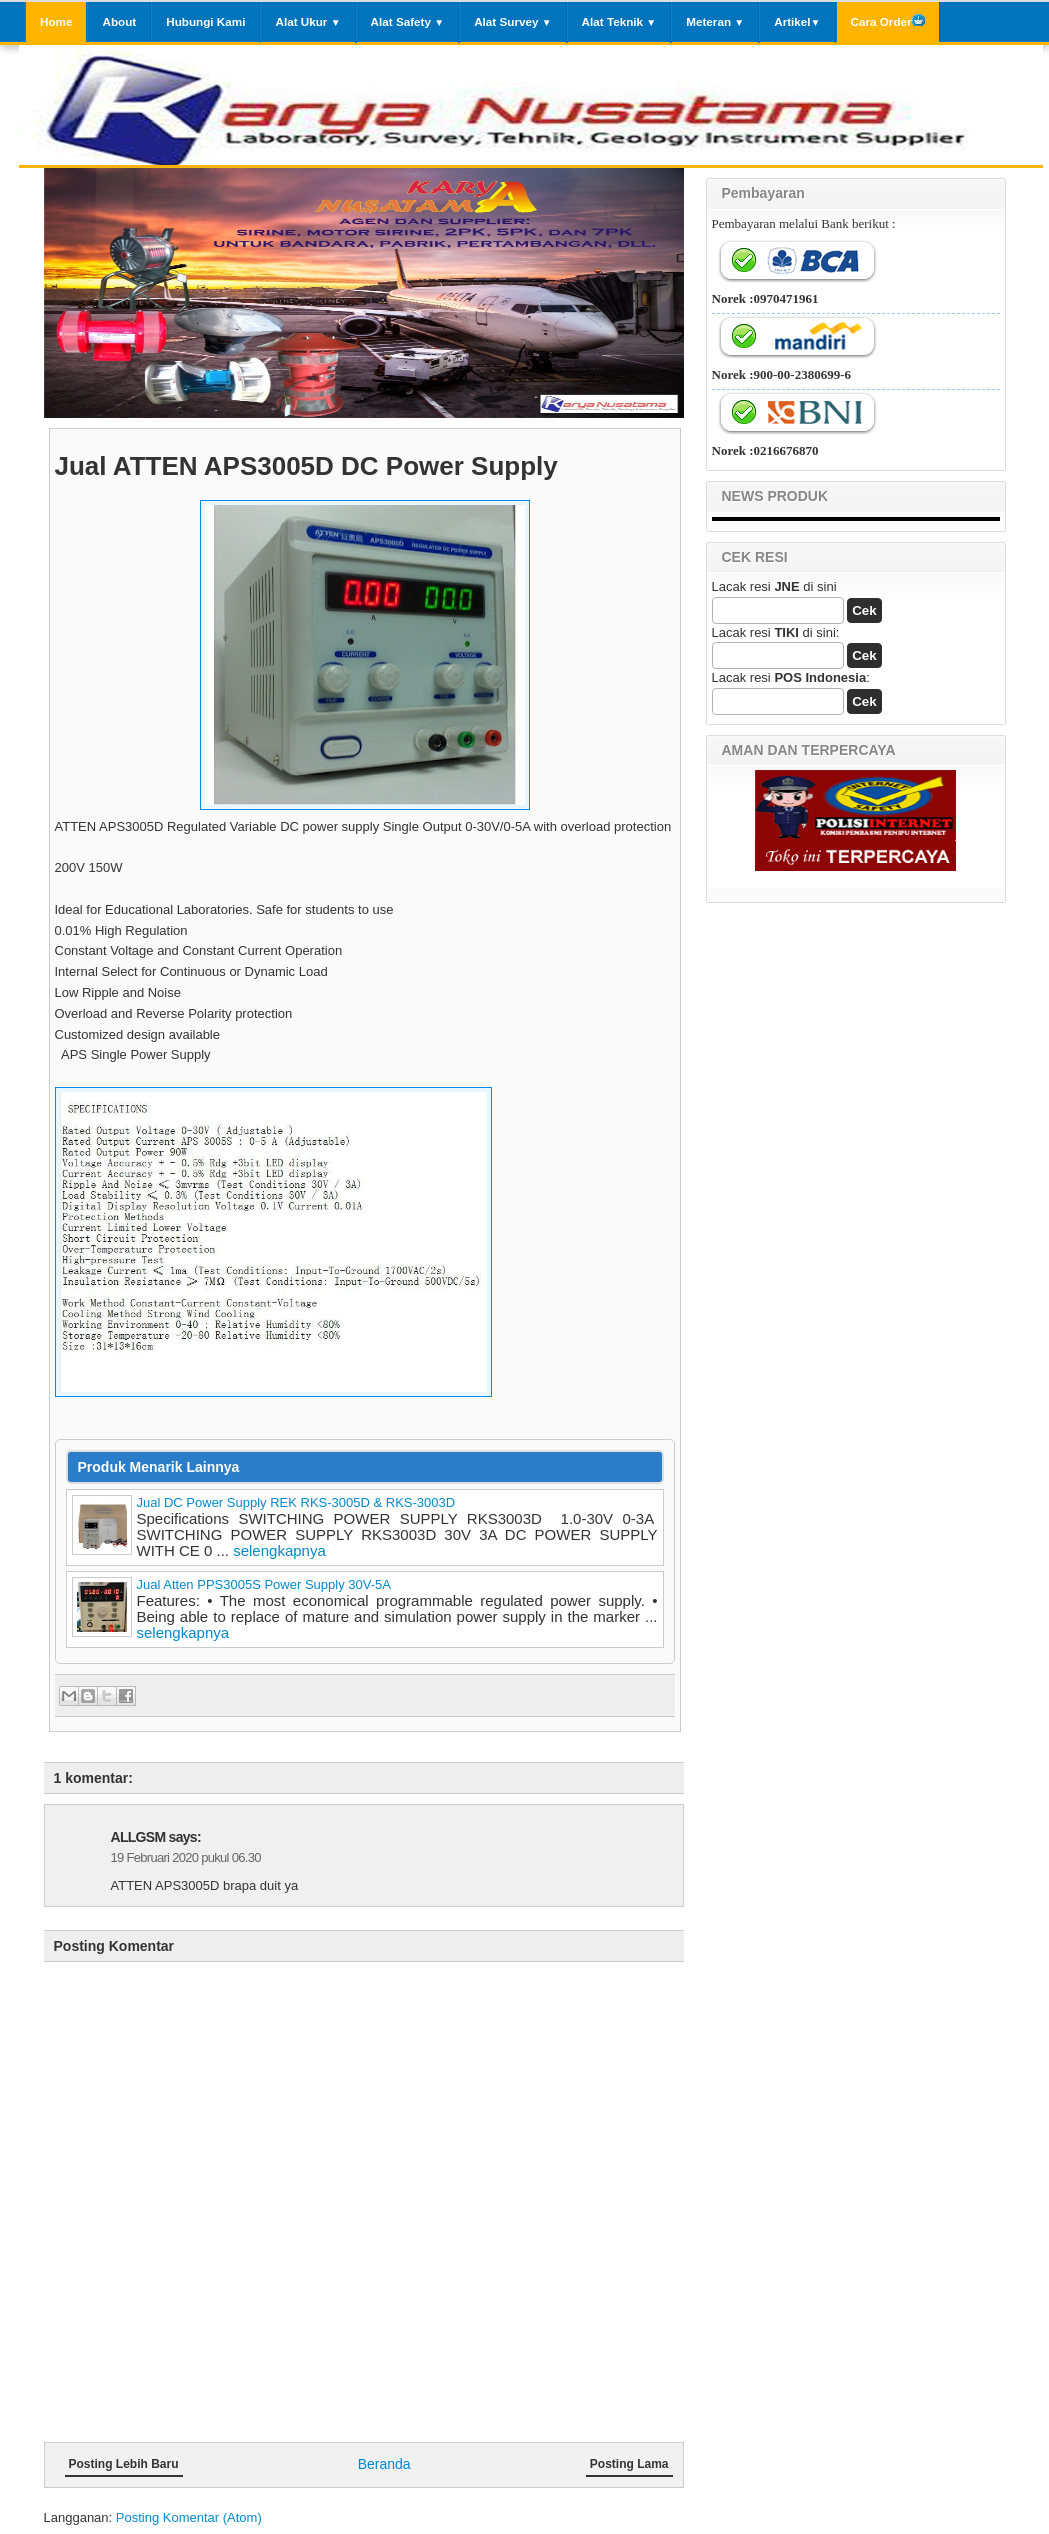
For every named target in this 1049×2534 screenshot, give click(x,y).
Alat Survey (512, 21)
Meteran (715, 21)
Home (56, 21)
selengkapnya (279, 1550)
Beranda (384, 2464)
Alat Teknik (619, 21)
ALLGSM (138, 1837)
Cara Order (888, 20)
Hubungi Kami (205, 21)
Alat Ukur (307, 21)
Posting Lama (629, 2464)
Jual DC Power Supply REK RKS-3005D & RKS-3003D (296, 1502)
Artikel (797, 21)
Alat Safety (408, 21)
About (119, 21)
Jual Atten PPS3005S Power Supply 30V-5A (264, 1584)
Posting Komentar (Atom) (189, 2517)
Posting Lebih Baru (124, 2464)
